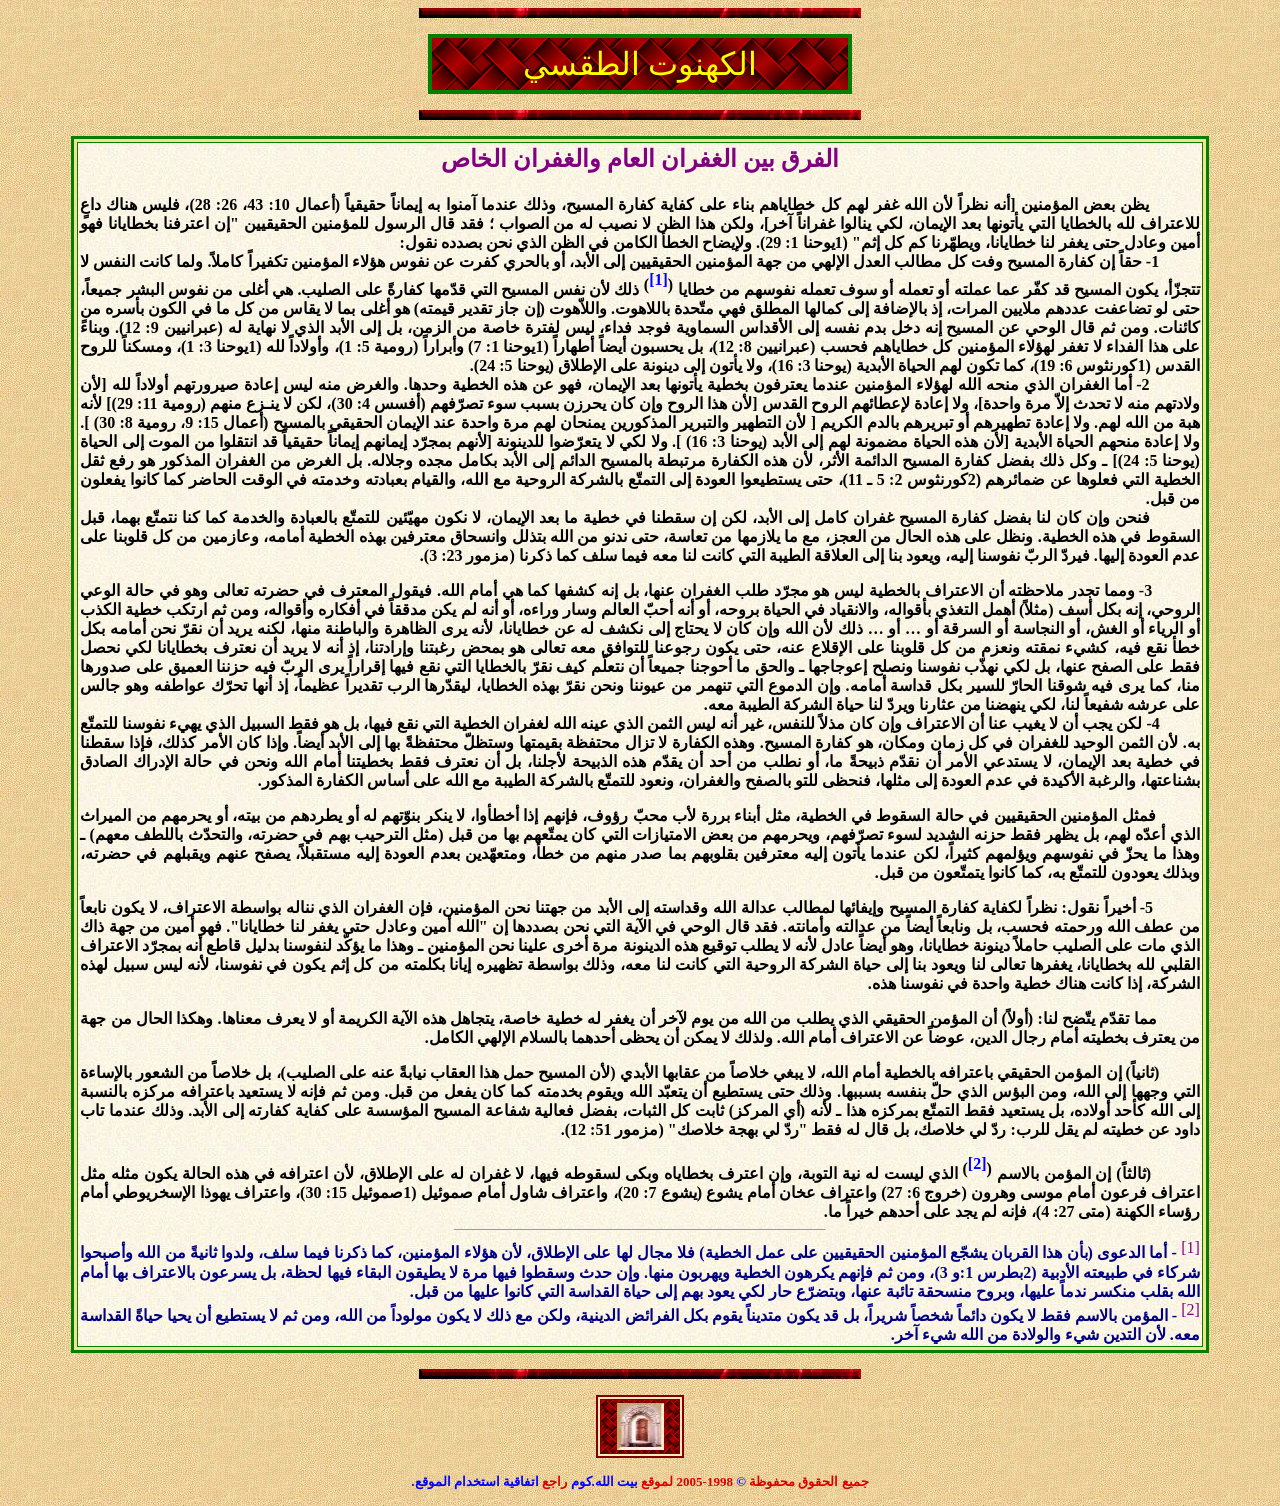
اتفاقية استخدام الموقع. (475, 1481)
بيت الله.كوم (606, 1481)
